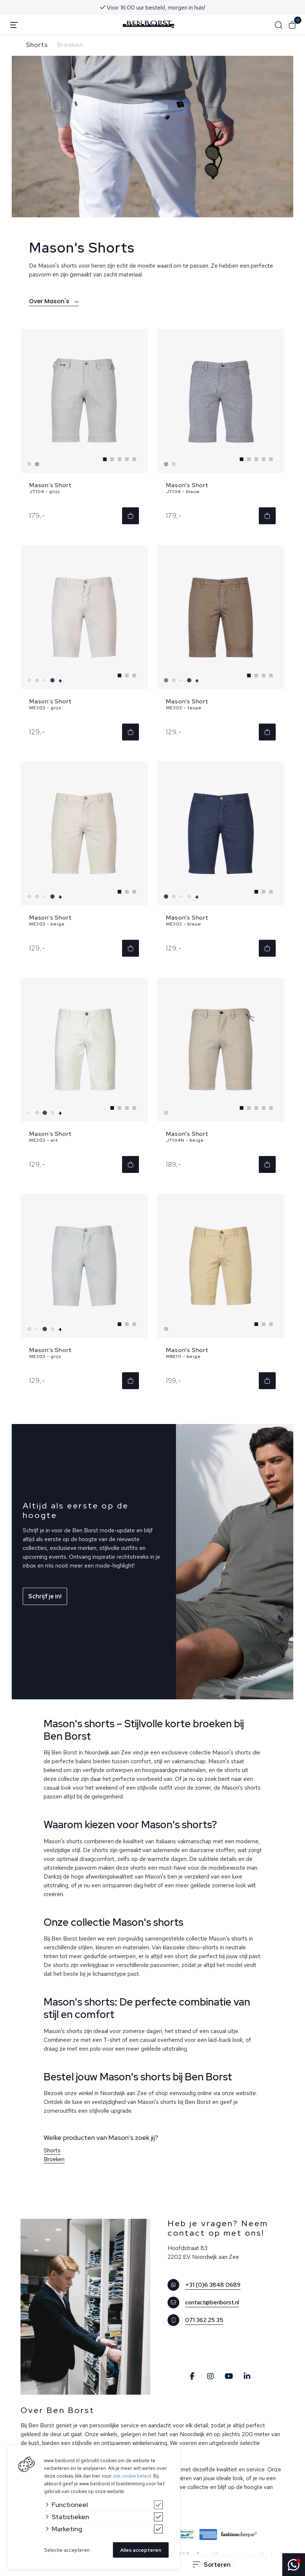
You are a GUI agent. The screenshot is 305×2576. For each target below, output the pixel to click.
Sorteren (212, 2564)
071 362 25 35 (204, 2320)
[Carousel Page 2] (112, 459)
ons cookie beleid (132, 2476)
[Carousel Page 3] (119, 459)
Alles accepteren (140, 2550)
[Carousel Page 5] (134, 459)
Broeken (70, 44)
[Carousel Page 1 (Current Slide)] (105, 459)
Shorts (37, 44)
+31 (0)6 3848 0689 (212, 2285)
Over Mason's (54, 301)
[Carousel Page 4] (127, 459)
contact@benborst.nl (212, 2302)
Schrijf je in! (45, 1596)
